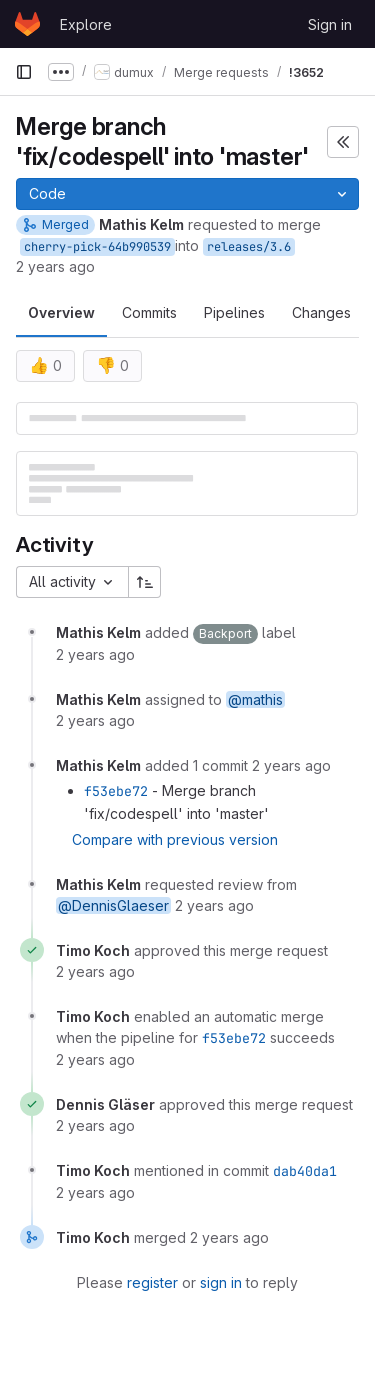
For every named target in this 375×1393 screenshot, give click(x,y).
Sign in (330, 24)
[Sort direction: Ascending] (145, 582)
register (152, 1282)
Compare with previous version (175, 839)
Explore (86, 24)
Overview (61, 312)
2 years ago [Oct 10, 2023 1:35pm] (55, 266)
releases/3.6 (249, 247)
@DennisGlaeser (113, 905)
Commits (149, 312)
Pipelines (234, 312)
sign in (221, 1282)
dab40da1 (305, 1171)
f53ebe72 (116, 791)
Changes (321, 312)
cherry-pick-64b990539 (97, 247)
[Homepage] (27, 24)
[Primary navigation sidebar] (24, 72)
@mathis (255, 699)
